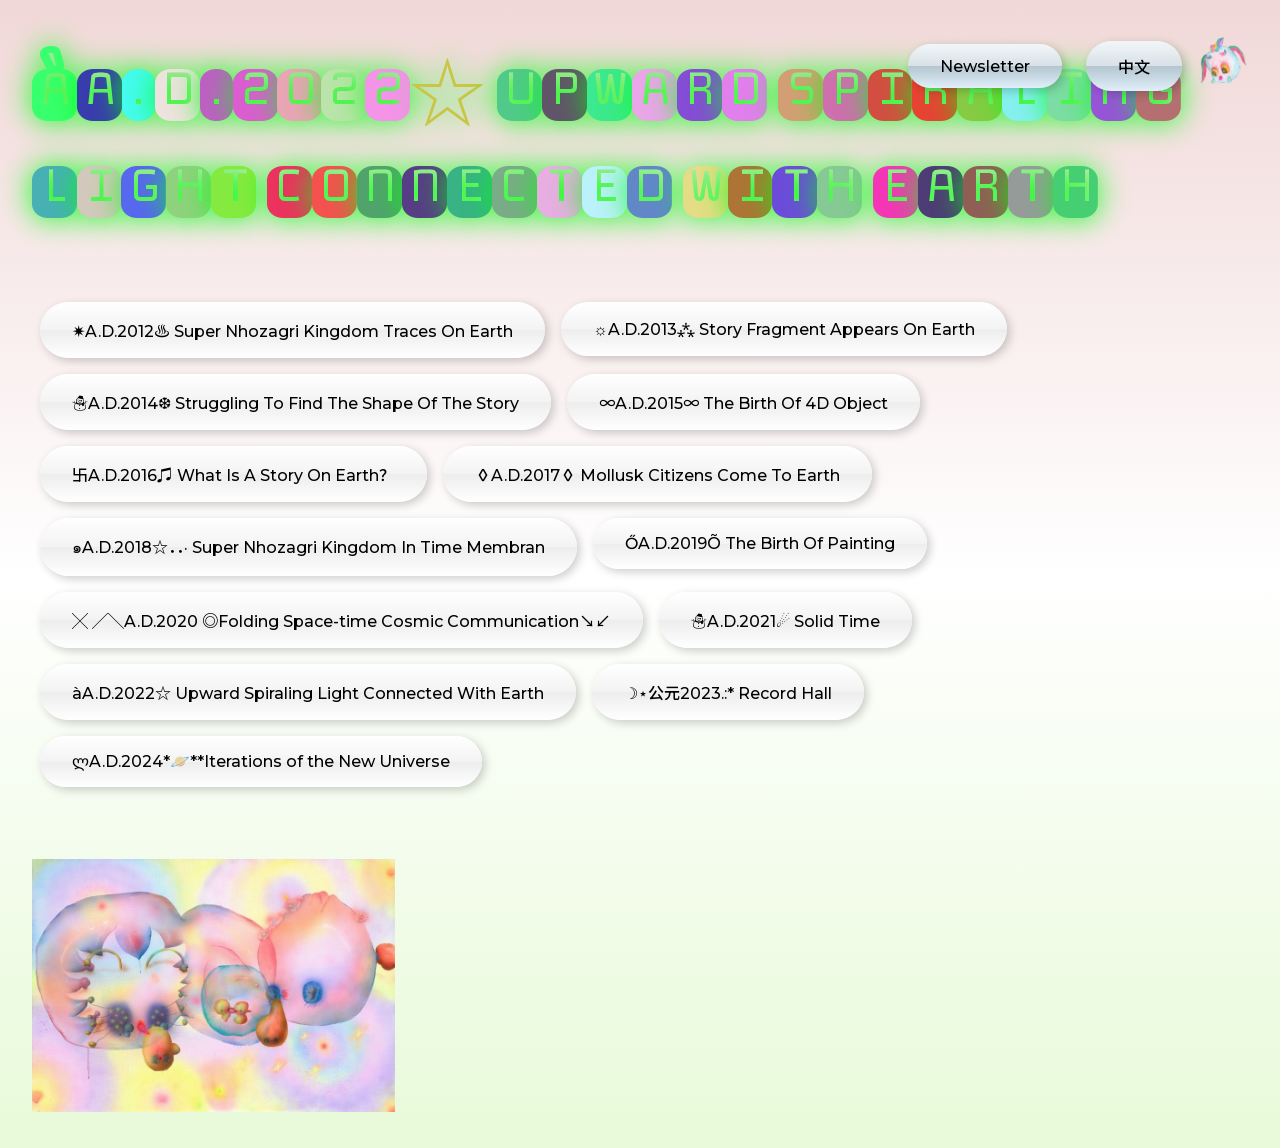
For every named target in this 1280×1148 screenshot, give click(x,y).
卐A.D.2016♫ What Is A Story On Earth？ (233, 475)
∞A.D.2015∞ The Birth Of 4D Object (743, 403)
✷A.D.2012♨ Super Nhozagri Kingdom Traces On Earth (292, 331)
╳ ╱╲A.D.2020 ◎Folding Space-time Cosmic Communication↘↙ (341, 621)
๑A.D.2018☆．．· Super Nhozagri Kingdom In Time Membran (308, 547)
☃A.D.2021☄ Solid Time (785, 621)
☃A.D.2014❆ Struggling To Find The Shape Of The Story (295, 403)
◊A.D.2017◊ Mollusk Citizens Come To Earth (657, 475)
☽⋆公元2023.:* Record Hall (728, 693)
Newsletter (985, 66)
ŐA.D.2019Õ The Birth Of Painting (760, 543)
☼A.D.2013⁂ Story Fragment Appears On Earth (784, 329)
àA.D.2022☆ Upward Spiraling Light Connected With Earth (308, 693)
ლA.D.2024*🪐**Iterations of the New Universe (261, 761)
